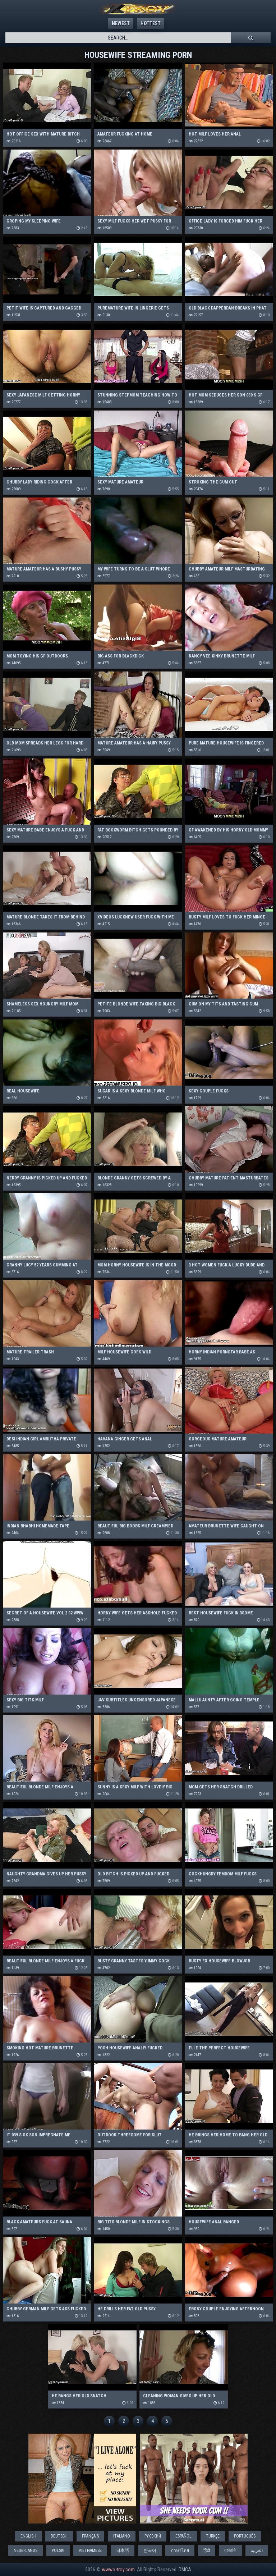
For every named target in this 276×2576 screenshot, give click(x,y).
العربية (257, 2550)
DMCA (185, 2569)
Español (183, 2536)
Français (90, 2536)
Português (245, 2536)
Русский (152, 2536)
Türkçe (213, 2536)
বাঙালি (230, 2550)
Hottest (151, 23)
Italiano (121, 2536)
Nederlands (25, 2550)
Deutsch (59, 2536)
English (28, 2536)
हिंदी (206, 2550)
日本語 (122, 2550)
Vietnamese (90, 2550)
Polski (58, 2550)
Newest (121, 23)
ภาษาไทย (180, 2550)
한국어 (149, 2550)
